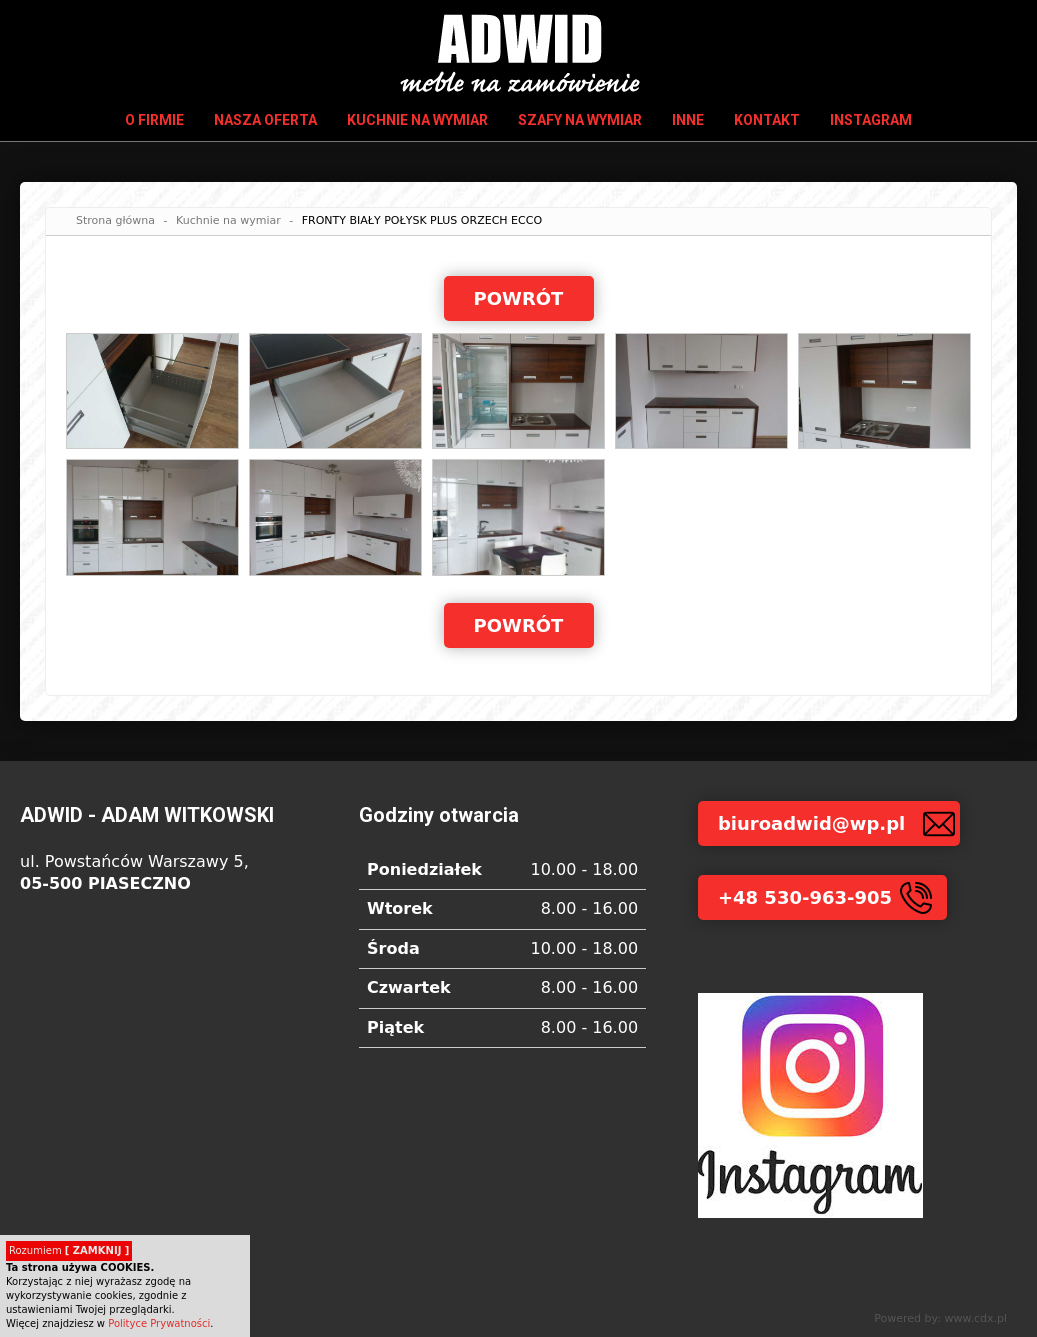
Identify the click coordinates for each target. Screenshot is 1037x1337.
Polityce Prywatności (159, 1323)
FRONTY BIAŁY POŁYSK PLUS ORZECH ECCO (422, 220)
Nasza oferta (265, 120)
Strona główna (115, 220)
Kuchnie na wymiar (417, 120)
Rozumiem (69, 1250)
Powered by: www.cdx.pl (940, 1318)
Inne (688, 120)
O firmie (154, 120)
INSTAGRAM (871, 120)
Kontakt (767, 120)
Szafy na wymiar (580, 120)
